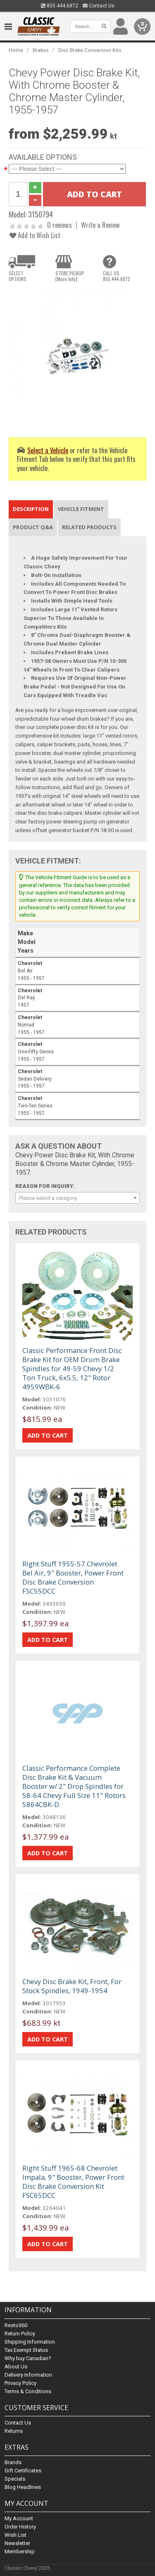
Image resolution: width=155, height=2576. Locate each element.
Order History (20, 2527)
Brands (13, 2462)
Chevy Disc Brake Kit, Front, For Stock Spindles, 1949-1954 (72, 1986)
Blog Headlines (23, 2487)
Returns (14, 2431)
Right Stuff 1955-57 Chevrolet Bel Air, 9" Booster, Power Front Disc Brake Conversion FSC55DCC (73, 1577)
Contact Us (98, 6)
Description (31, 509)
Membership (20, 2551)
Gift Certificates (23, 2470)
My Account (19, 2518)
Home (16, 50)
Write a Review (100, 225)
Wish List (15, 2535)
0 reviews (59, 225)
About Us (16, 2366)
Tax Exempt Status (26, 2350)
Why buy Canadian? (28, 2358)
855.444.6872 (59, 6)
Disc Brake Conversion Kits (90, 50)
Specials (15, 2479)
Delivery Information (28, 2375)
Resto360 (16, 2325)
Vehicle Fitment (81, 509)
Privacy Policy (20, 2383)
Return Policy (20, 2333)
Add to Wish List (35, 235)
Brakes (41, 50)
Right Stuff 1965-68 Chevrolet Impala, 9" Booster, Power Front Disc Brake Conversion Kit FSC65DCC (73, 2181)
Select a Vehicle (47, 450)
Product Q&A (33, 527)
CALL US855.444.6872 (116, 276)
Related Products (89, 527)
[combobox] (77, 1198)
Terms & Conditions (28, 2391)
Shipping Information (30, 2342)
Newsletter (17, 2543)
